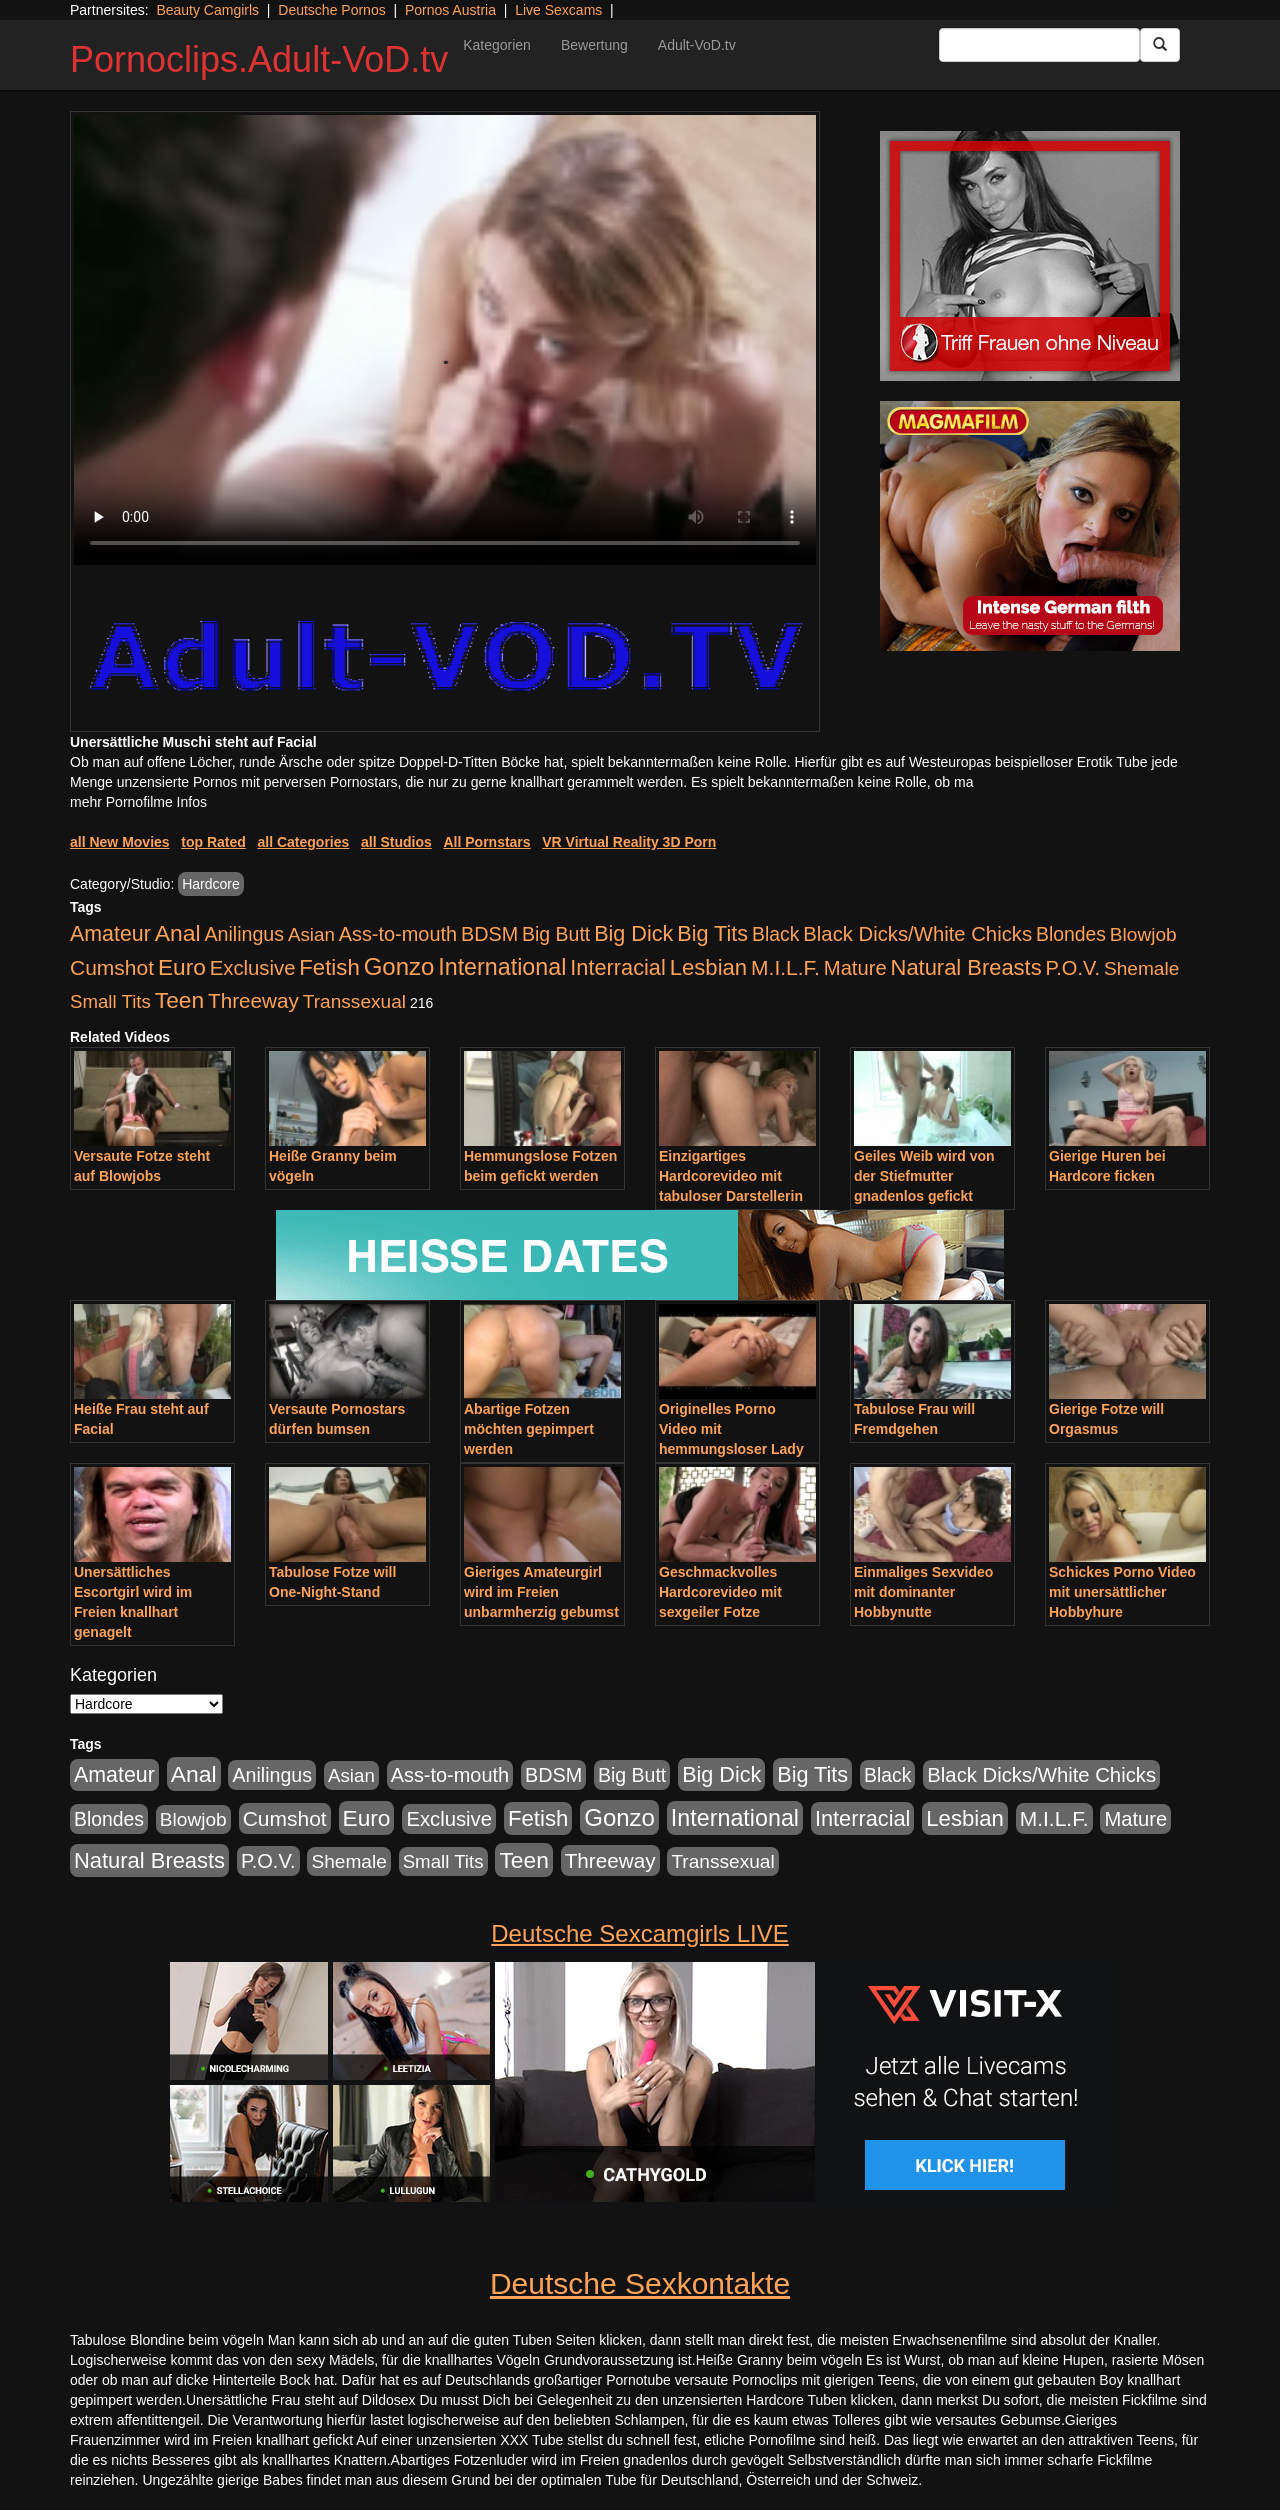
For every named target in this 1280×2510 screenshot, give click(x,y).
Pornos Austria (450, 10)
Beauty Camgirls (207, 10)
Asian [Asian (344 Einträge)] (311, 934)
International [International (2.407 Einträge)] (502, 967)
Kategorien (497, 45)
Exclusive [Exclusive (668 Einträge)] (253, 968)
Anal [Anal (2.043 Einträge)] (178, 933)
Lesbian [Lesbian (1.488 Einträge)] (709, 967)
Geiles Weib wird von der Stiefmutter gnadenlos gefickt (924, 1176)
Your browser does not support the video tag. (445, 340)
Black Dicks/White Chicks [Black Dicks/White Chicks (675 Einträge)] (917, 934)
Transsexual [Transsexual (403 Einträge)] (354, 1001)
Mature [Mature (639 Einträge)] (855, 968)
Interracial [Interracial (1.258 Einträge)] (618, 967)
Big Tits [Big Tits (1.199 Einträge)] (712, 933)
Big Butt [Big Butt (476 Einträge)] (556, 934)
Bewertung (594, 45)
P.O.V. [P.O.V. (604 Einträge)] (1073, 968)
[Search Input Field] (1039, 45)
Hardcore (211, 884)
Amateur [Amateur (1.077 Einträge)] (110, 934)
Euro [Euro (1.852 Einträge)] (182, 967)
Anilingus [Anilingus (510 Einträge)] (244, 934)
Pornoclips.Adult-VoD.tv (259, 59)
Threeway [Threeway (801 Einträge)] (253, 1000)
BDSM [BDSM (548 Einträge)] (489, 934)
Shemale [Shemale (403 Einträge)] (1141, 968)
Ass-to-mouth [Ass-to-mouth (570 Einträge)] (398, 934)
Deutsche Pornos (331, 10)
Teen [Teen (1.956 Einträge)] (179, 1000)
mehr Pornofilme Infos (138, 802)
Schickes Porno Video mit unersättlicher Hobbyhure (1122, 1592)
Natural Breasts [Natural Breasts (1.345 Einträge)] (966, 967)
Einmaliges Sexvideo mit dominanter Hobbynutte (923, 1592)
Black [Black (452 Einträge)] (775, 934)
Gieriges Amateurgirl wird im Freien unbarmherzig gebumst (541, 1592)
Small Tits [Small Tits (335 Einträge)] (110, 1001)
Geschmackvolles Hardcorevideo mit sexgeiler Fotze (720, 1592)
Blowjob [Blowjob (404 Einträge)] (1143, 934)
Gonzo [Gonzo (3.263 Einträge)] (399, 966)
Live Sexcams (558, 10)
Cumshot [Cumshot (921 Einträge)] (112, 967)
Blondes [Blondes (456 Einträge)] (1071, 934)
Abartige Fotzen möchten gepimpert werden (529, 1429)
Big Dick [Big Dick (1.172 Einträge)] (633, 933)
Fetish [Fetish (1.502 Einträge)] (329, 967)
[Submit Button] (1160, 45)
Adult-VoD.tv (697, 45)
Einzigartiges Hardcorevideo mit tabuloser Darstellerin (731, 1176)
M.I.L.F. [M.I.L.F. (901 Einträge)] (785, 967)
